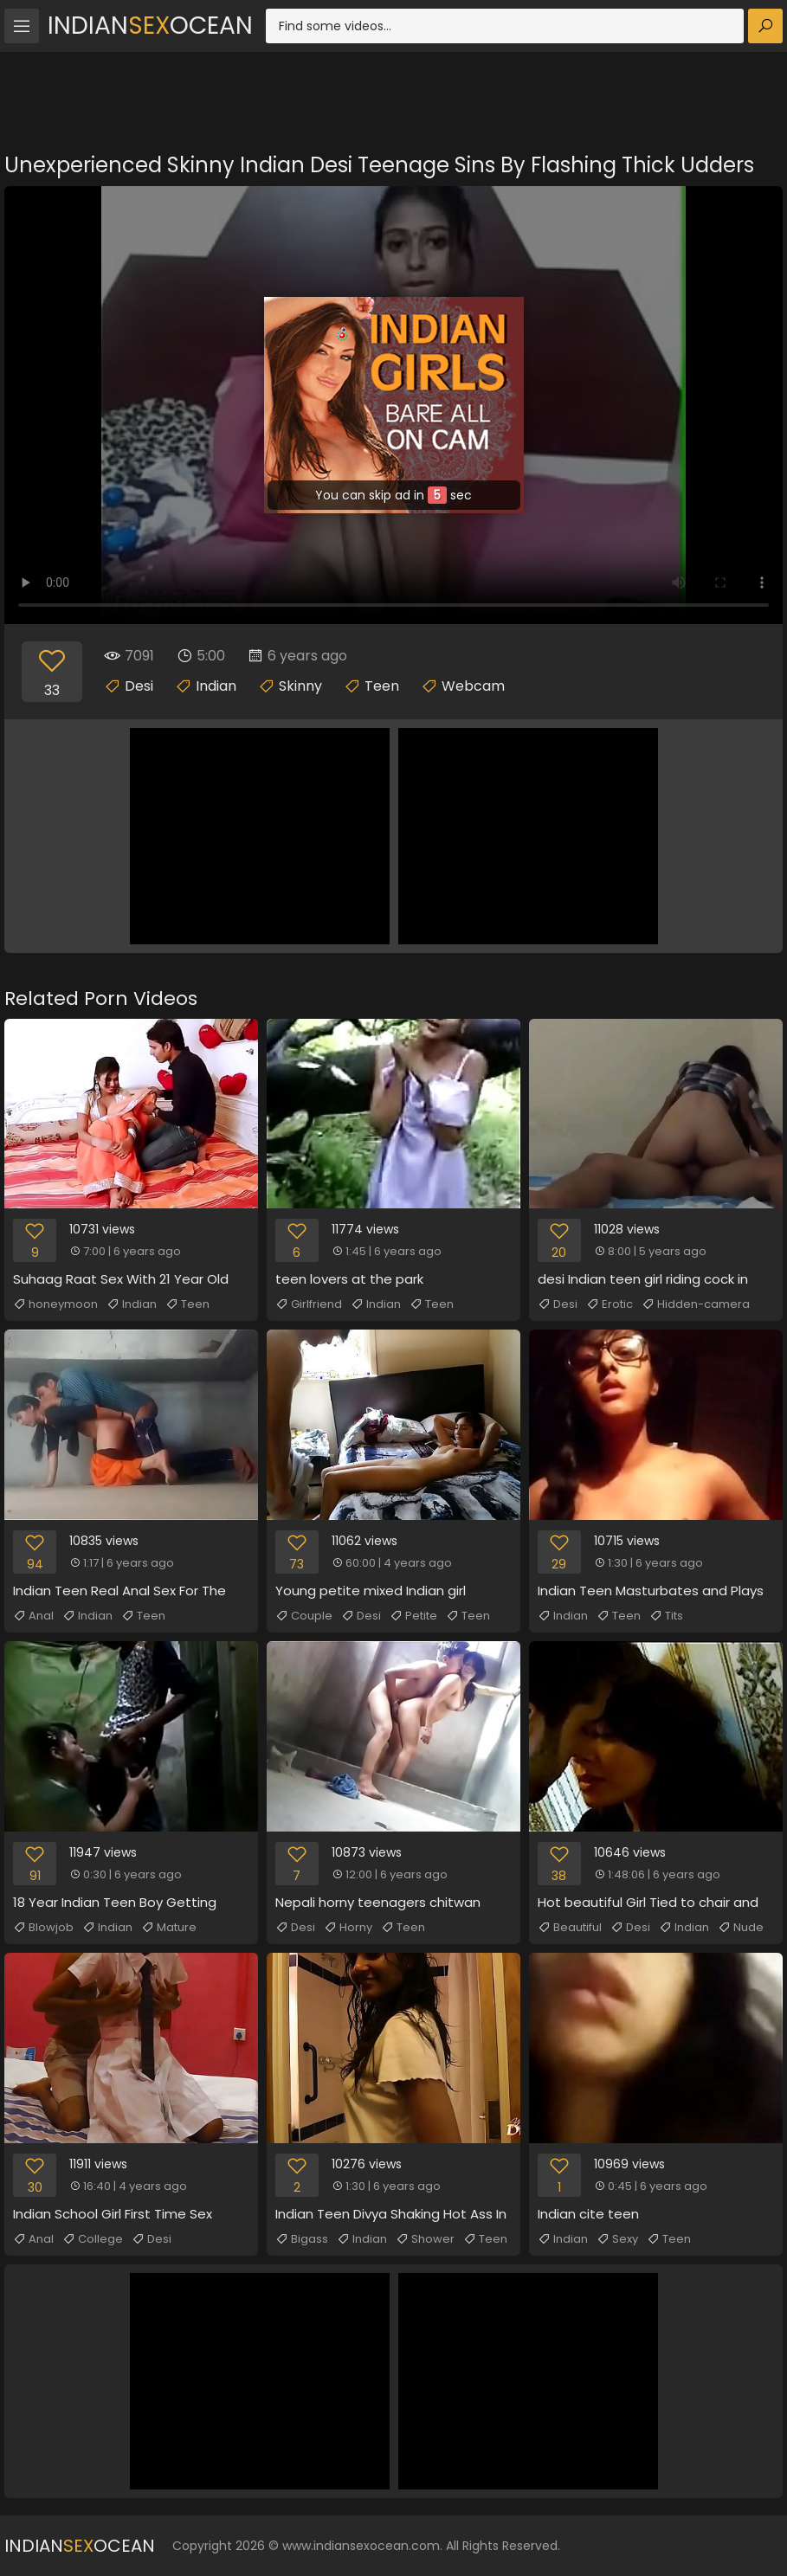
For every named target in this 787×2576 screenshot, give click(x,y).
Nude (741, 1928)
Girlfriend (308, 1304)
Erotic (609, 1304)
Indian (216, 686)
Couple (303, 1616)
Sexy (617, 2239)
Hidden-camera (696, 1304)
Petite (413, 1616)
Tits (666, 1616)
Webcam (473, 686)
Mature (169, 1928)
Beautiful (570, 1928)
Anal (33, 1616)
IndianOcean (150, 25)
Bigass (301, 2239)
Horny (348, 1928)
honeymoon (55, 1304)
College (92, 2239)
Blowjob (43, 1928)
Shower (425, 2239)
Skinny (300, 686)
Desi (139, 686)
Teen (381, 686)
